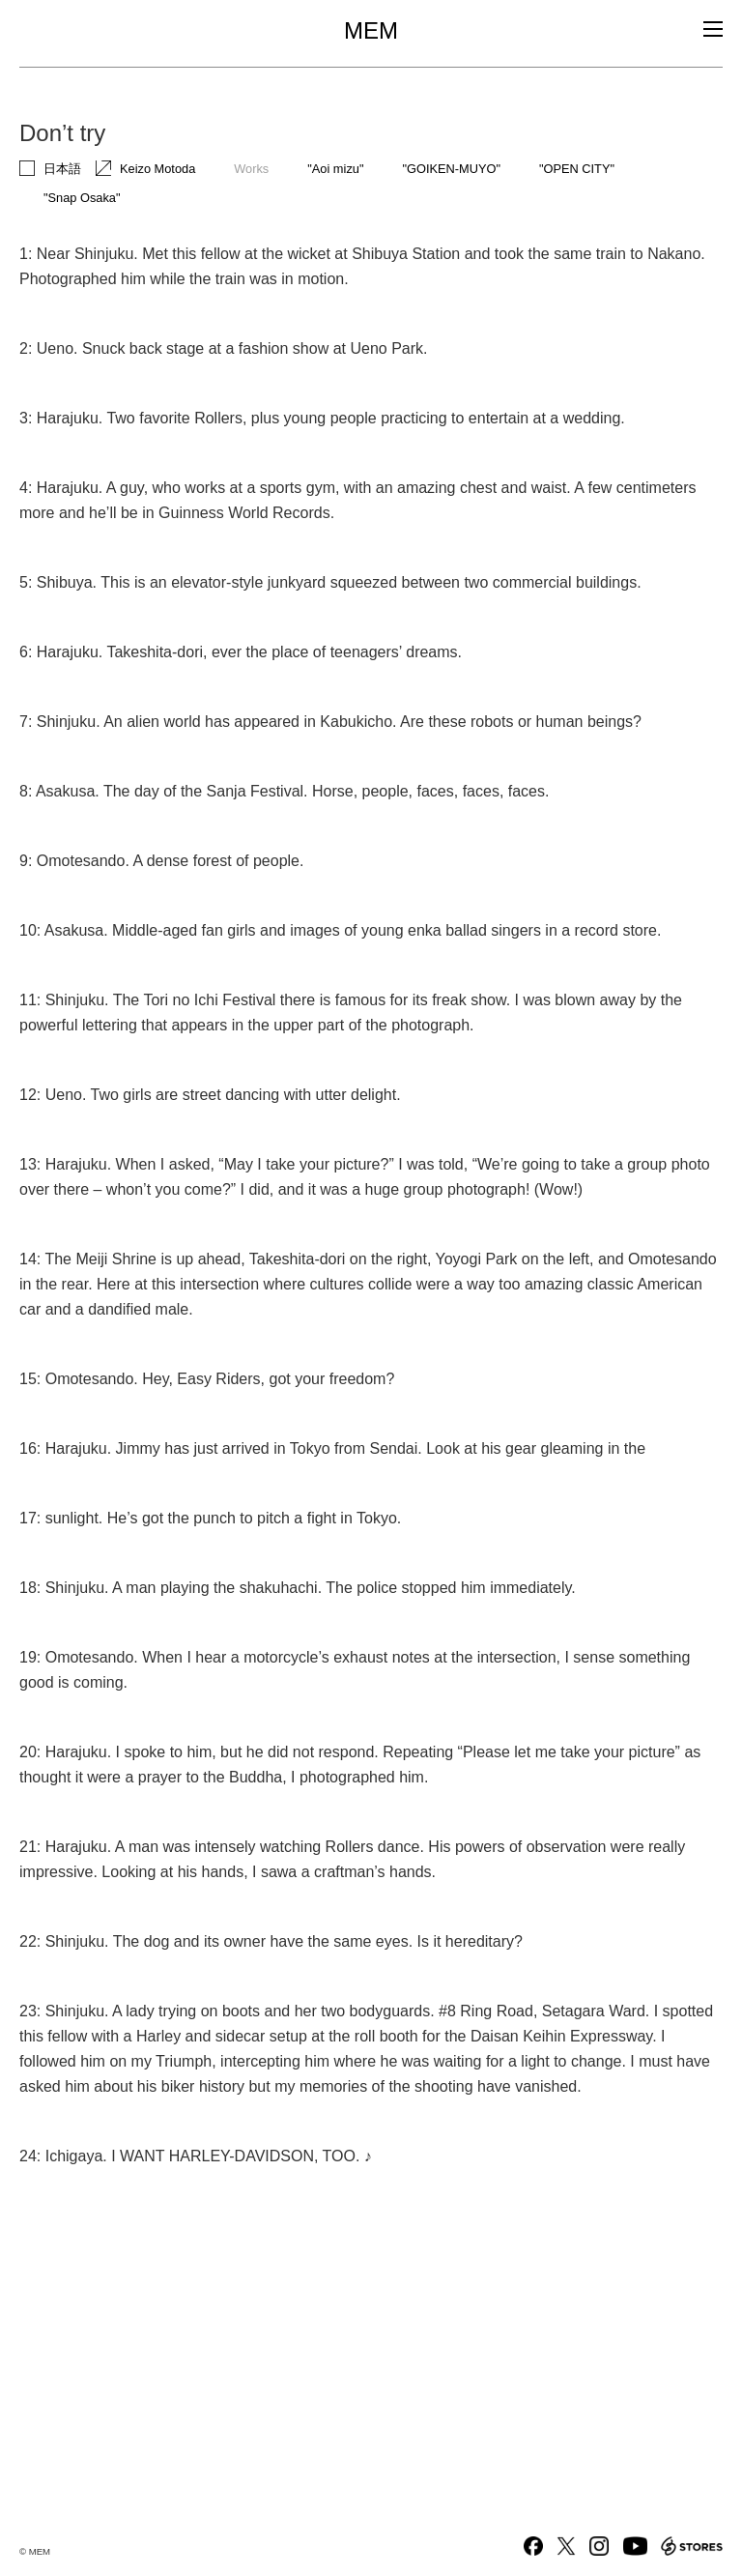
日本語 (62, 168)
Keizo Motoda (157, 168)
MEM (371, 31)
